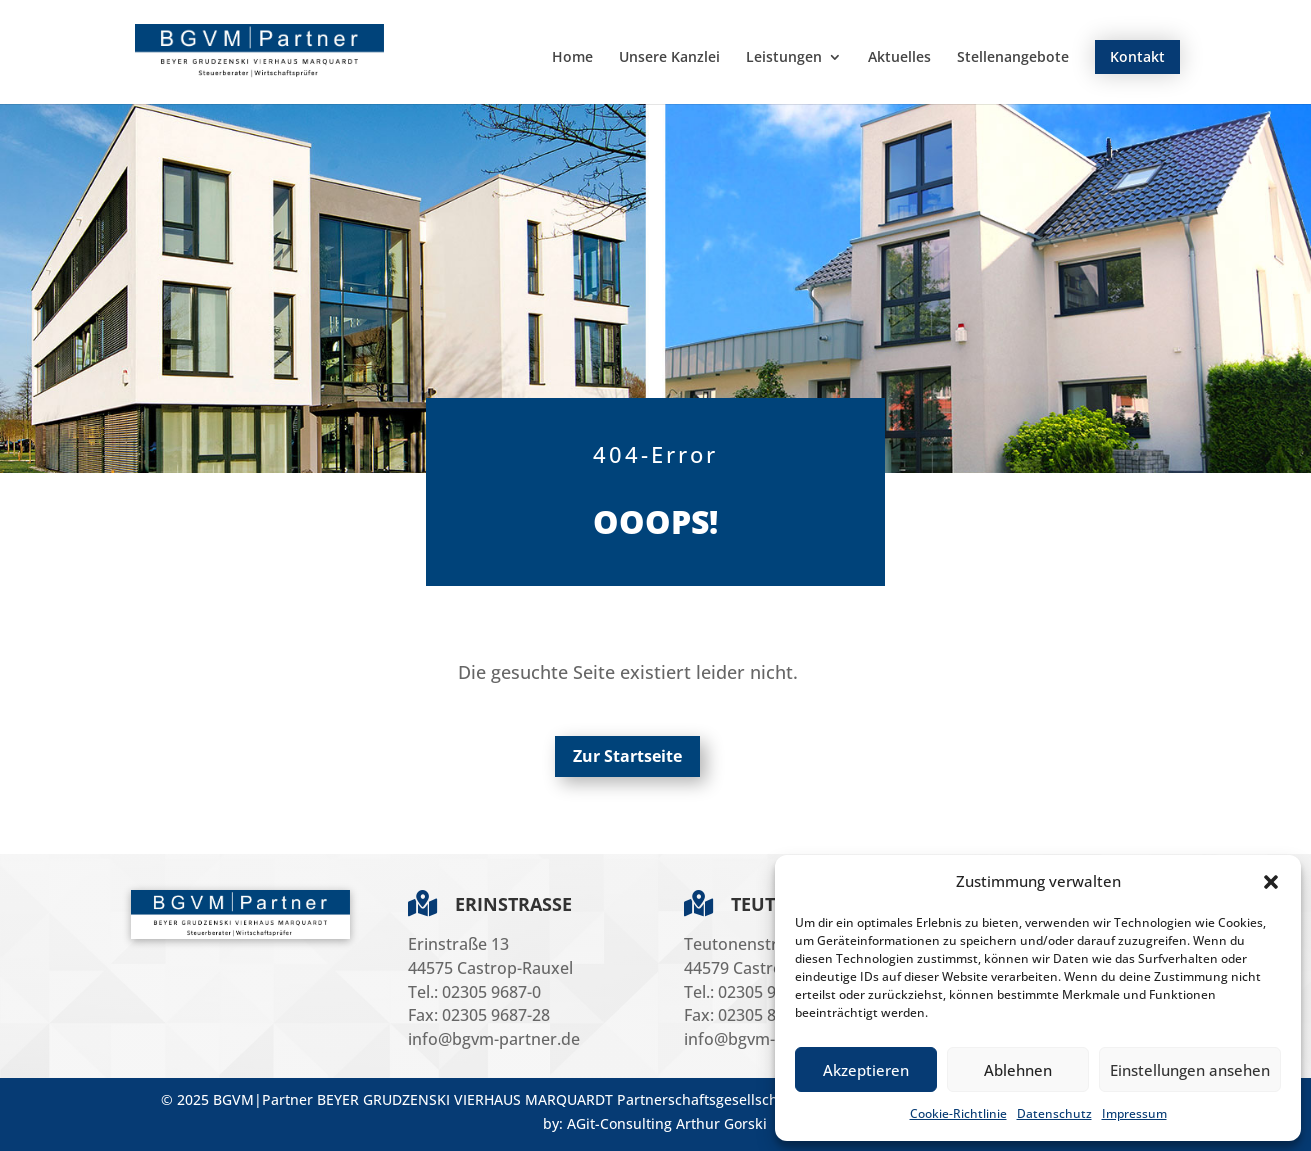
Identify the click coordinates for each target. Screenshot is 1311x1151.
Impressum (1134, 1113)
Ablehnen (1018, 1070)
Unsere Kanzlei (669, 58)
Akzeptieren (866, 1070)
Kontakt (1137, 56)
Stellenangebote (1013, 58)
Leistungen (784, 58)
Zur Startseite (627, 756)
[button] (1271, 882)
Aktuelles (899, 58)
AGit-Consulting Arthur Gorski (667, 1123)
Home (572, 58)
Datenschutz (1054, 1113)
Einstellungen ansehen (1190, 1070)
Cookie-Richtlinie (958, 1113)
